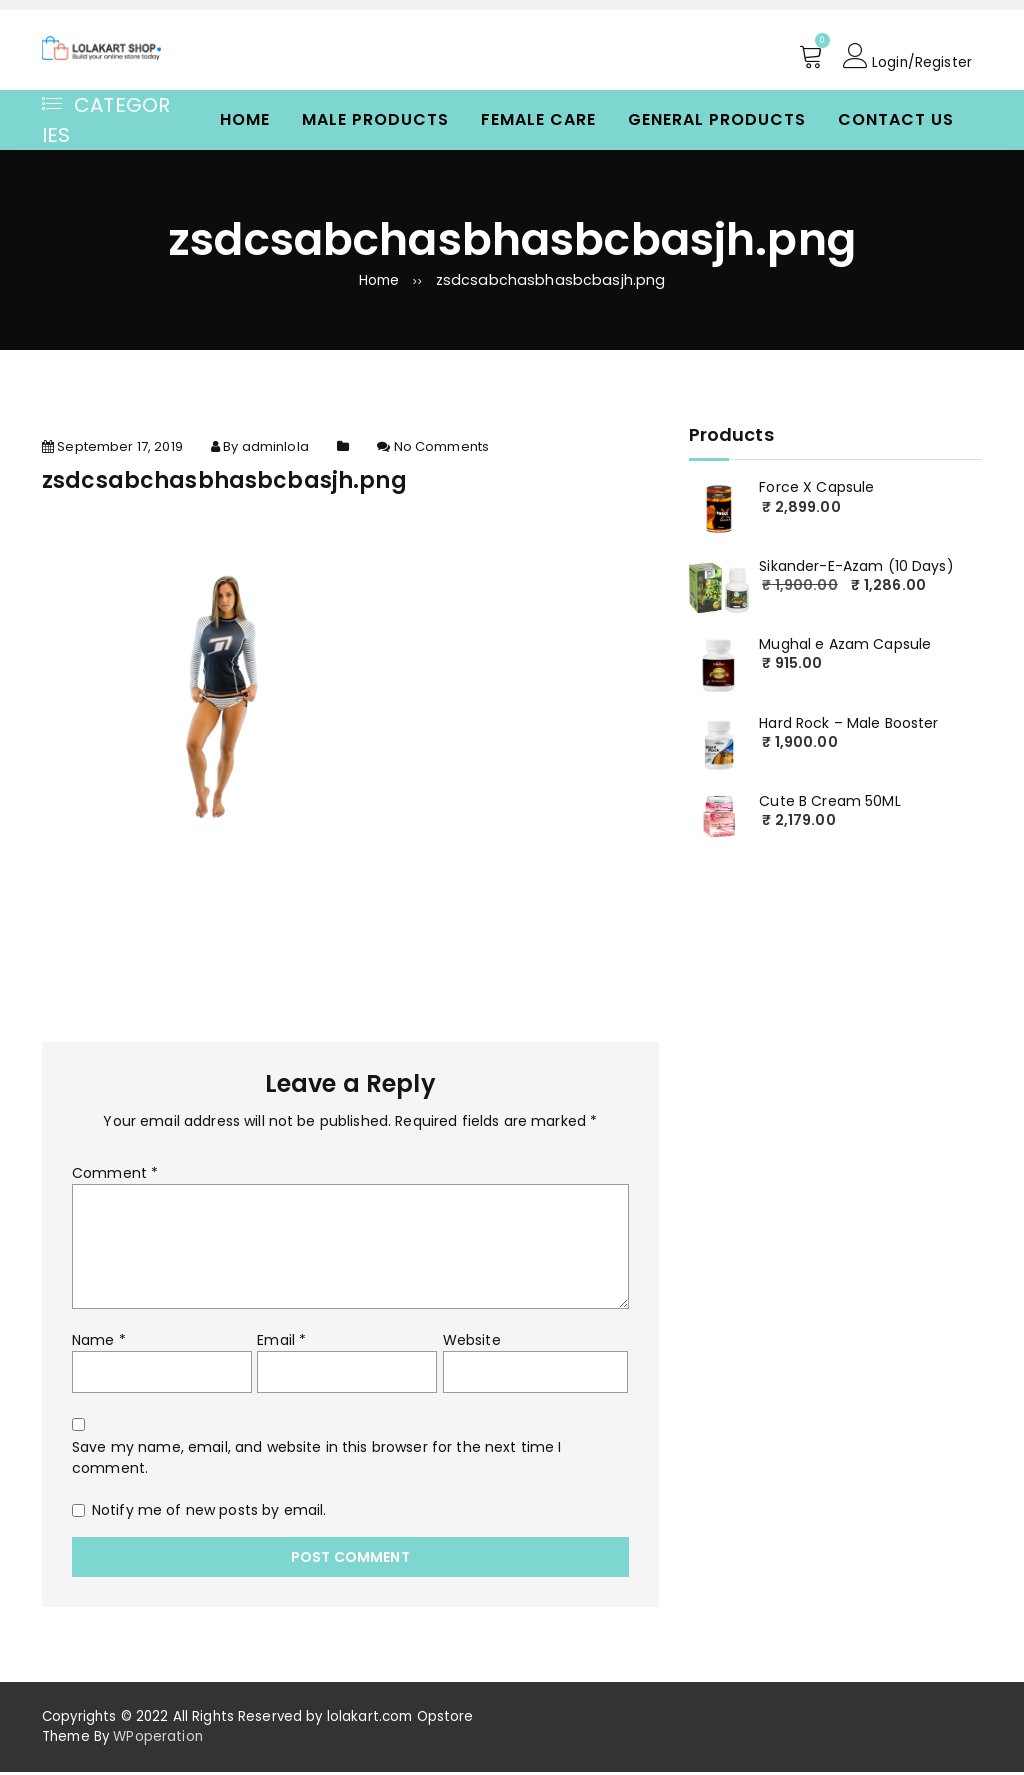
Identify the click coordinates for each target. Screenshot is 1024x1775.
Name (99, 1343)
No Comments (442, 449)
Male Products (375, 119)
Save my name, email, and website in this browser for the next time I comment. (317, 1460)
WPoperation (158, 1739)
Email (281, 1343)
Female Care (538, 119)
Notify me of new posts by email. (209, 1513)
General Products (717, 119)
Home (245, 119)
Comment (115, 1176)
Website (472, 1343)
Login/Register (907, 56)
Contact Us (896, 119)
